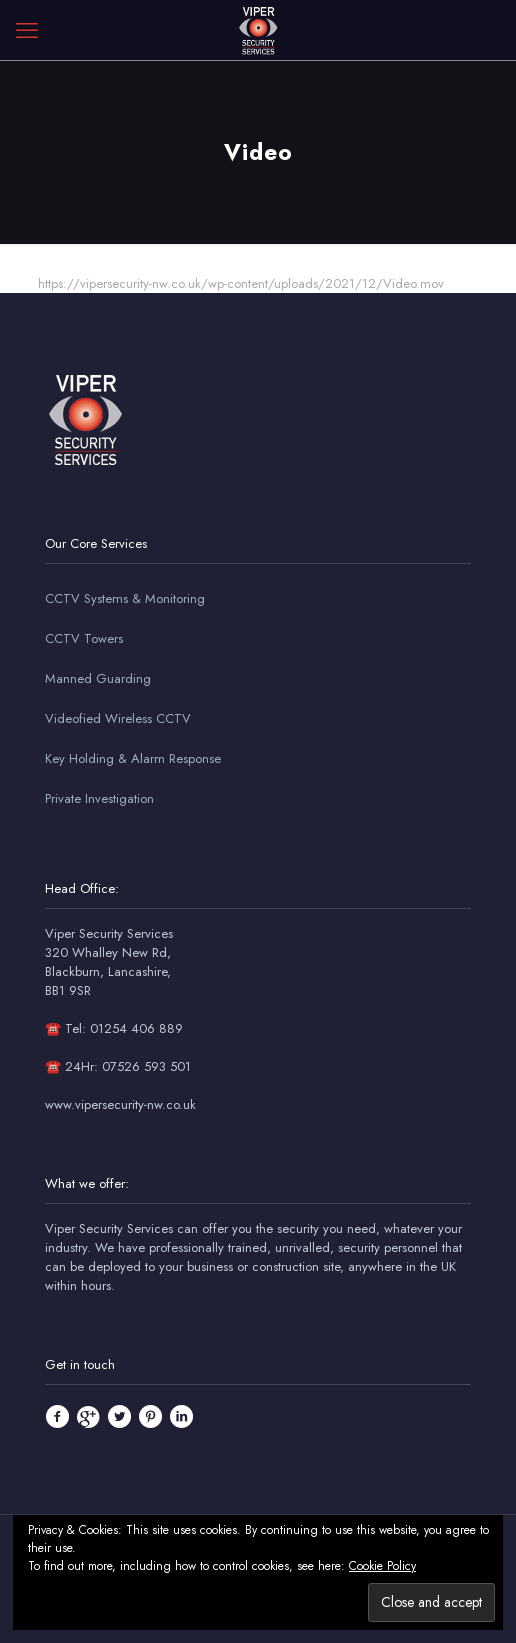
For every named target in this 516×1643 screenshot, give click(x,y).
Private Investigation (99, 798)
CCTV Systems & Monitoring (125, 598)
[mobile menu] (27, 30)
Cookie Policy (382, 1566)
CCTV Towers (84, 638)
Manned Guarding (98, 678)
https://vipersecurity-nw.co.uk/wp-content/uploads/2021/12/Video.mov (241, 283)
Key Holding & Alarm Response (133, 758)
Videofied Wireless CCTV (118, 718)
